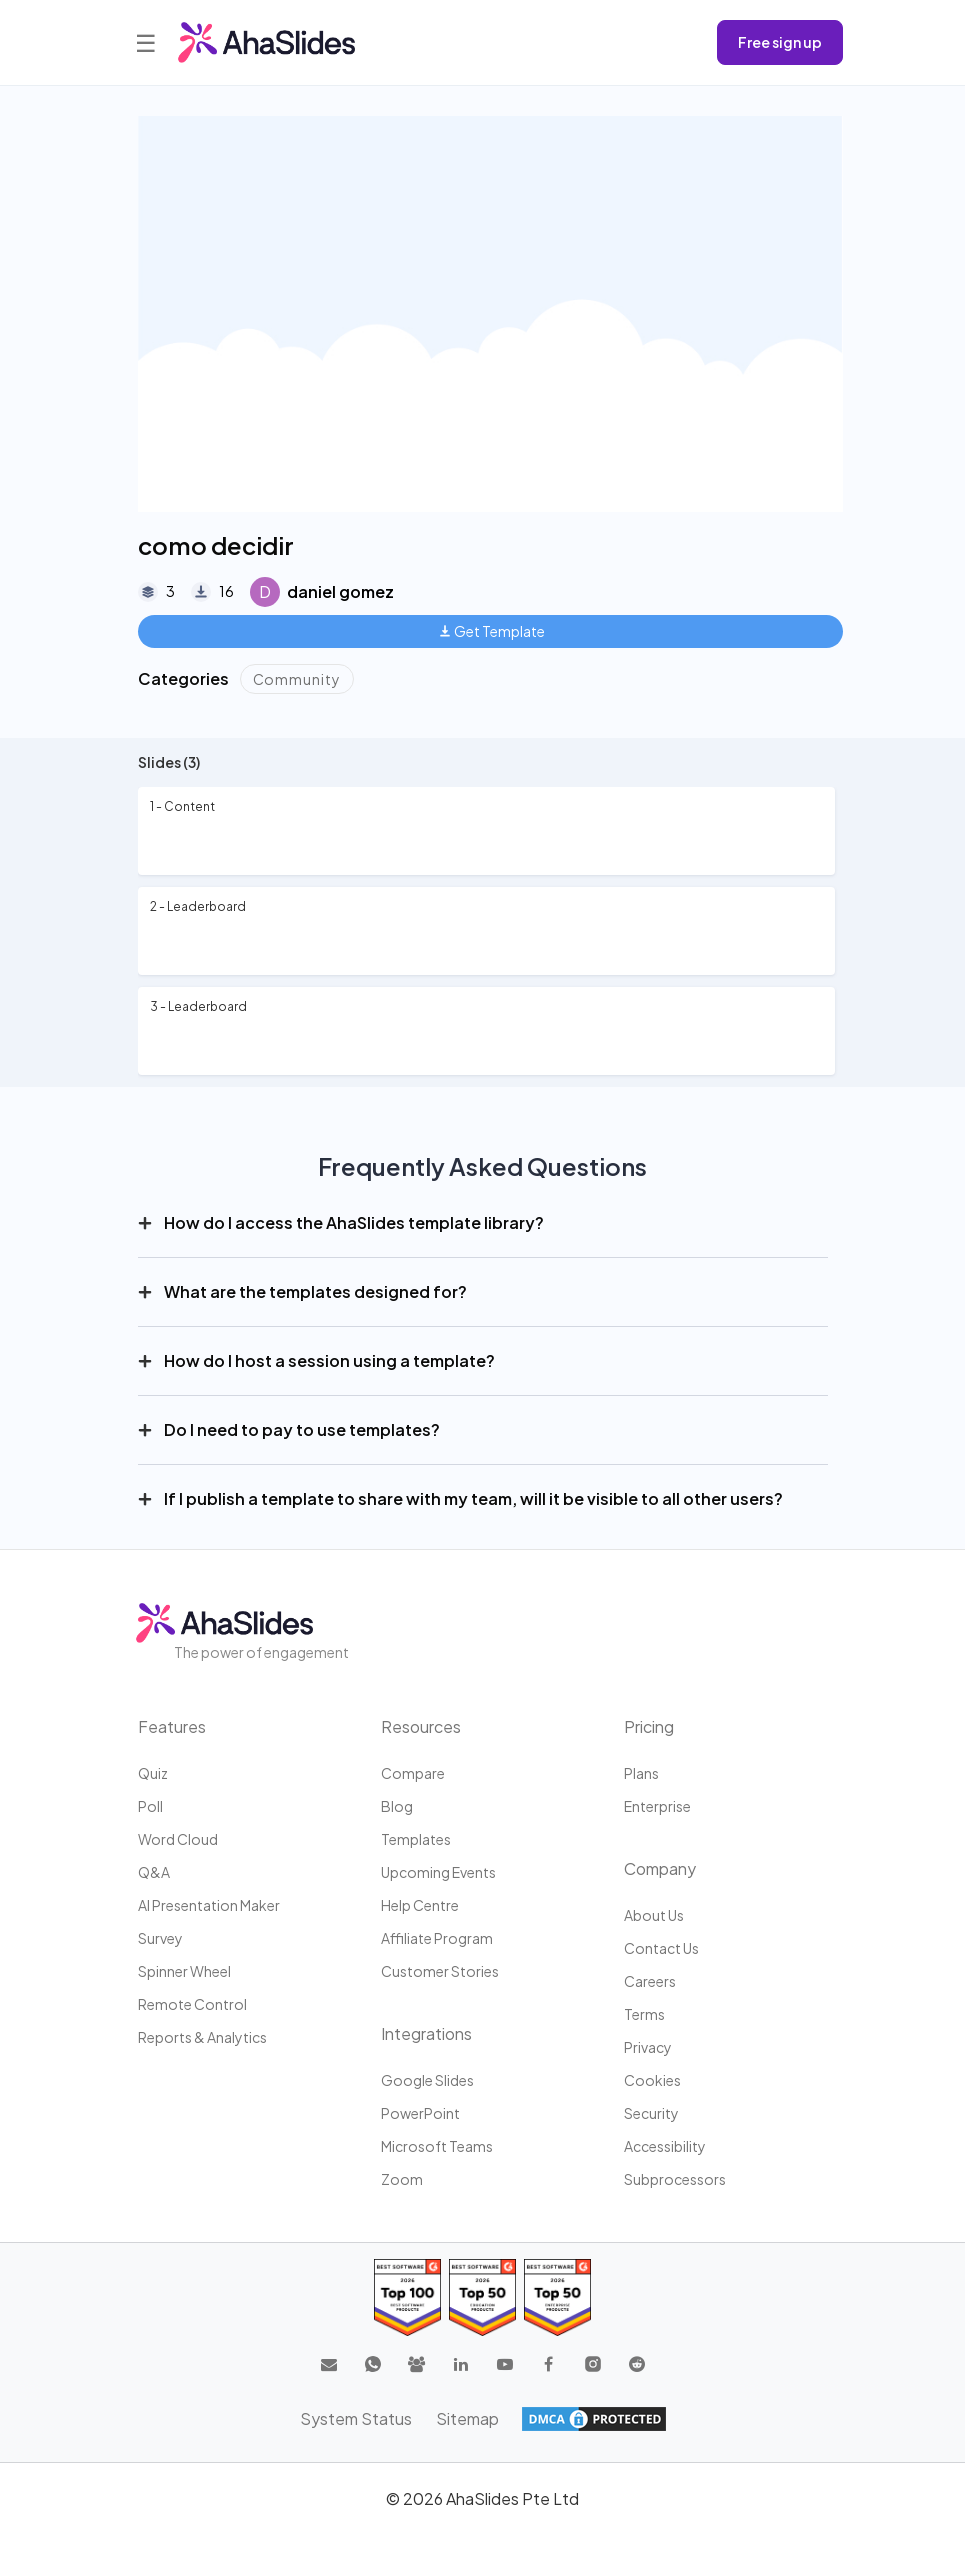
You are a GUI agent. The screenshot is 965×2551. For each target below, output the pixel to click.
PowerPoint (420, 2113)
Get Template (492, 631)
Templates (416, 1839)
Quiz (153, 1773)
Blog (397, 1806)
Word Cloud (178, 1839)
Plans (641, 1773)
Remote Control (192, 2004)
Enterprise (657, 1806)
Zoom (402, 2179)
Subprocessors (675, 2179)
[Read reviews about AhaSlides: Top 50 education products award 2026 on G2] (482, 2297)
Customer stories (440, 1971)
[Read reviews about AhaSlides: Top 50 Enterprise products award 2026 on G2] (557, 2297)
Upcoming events (438, 1872)
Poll (150, 1806)
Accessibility (665, 2146)
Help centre (420, 1905)
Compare (413, 1773)
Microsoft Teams (437, 2146)
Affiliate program (437, 1938)
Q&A (154, 1872)
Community (297, 679)
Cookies (652, 2080)
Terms (644, 2014)
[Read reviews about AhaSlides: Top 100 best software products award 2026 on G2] (407, 2297)
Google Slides (427, 2080)
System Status (356, 2418)
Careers (650, 1981)
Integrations (426, 2033)
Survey (160, 1938)
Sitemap (467, 2418)
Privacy (648, 2047)
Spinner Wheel (184, 1971)
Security (651, 2113)
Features (172, 1726)
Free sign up (780, 42)
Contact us (661, 1948)
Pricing (649, 1726)
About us (654, 1915)
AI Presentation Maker (209, 1905)
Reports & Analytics (202, 2037)
